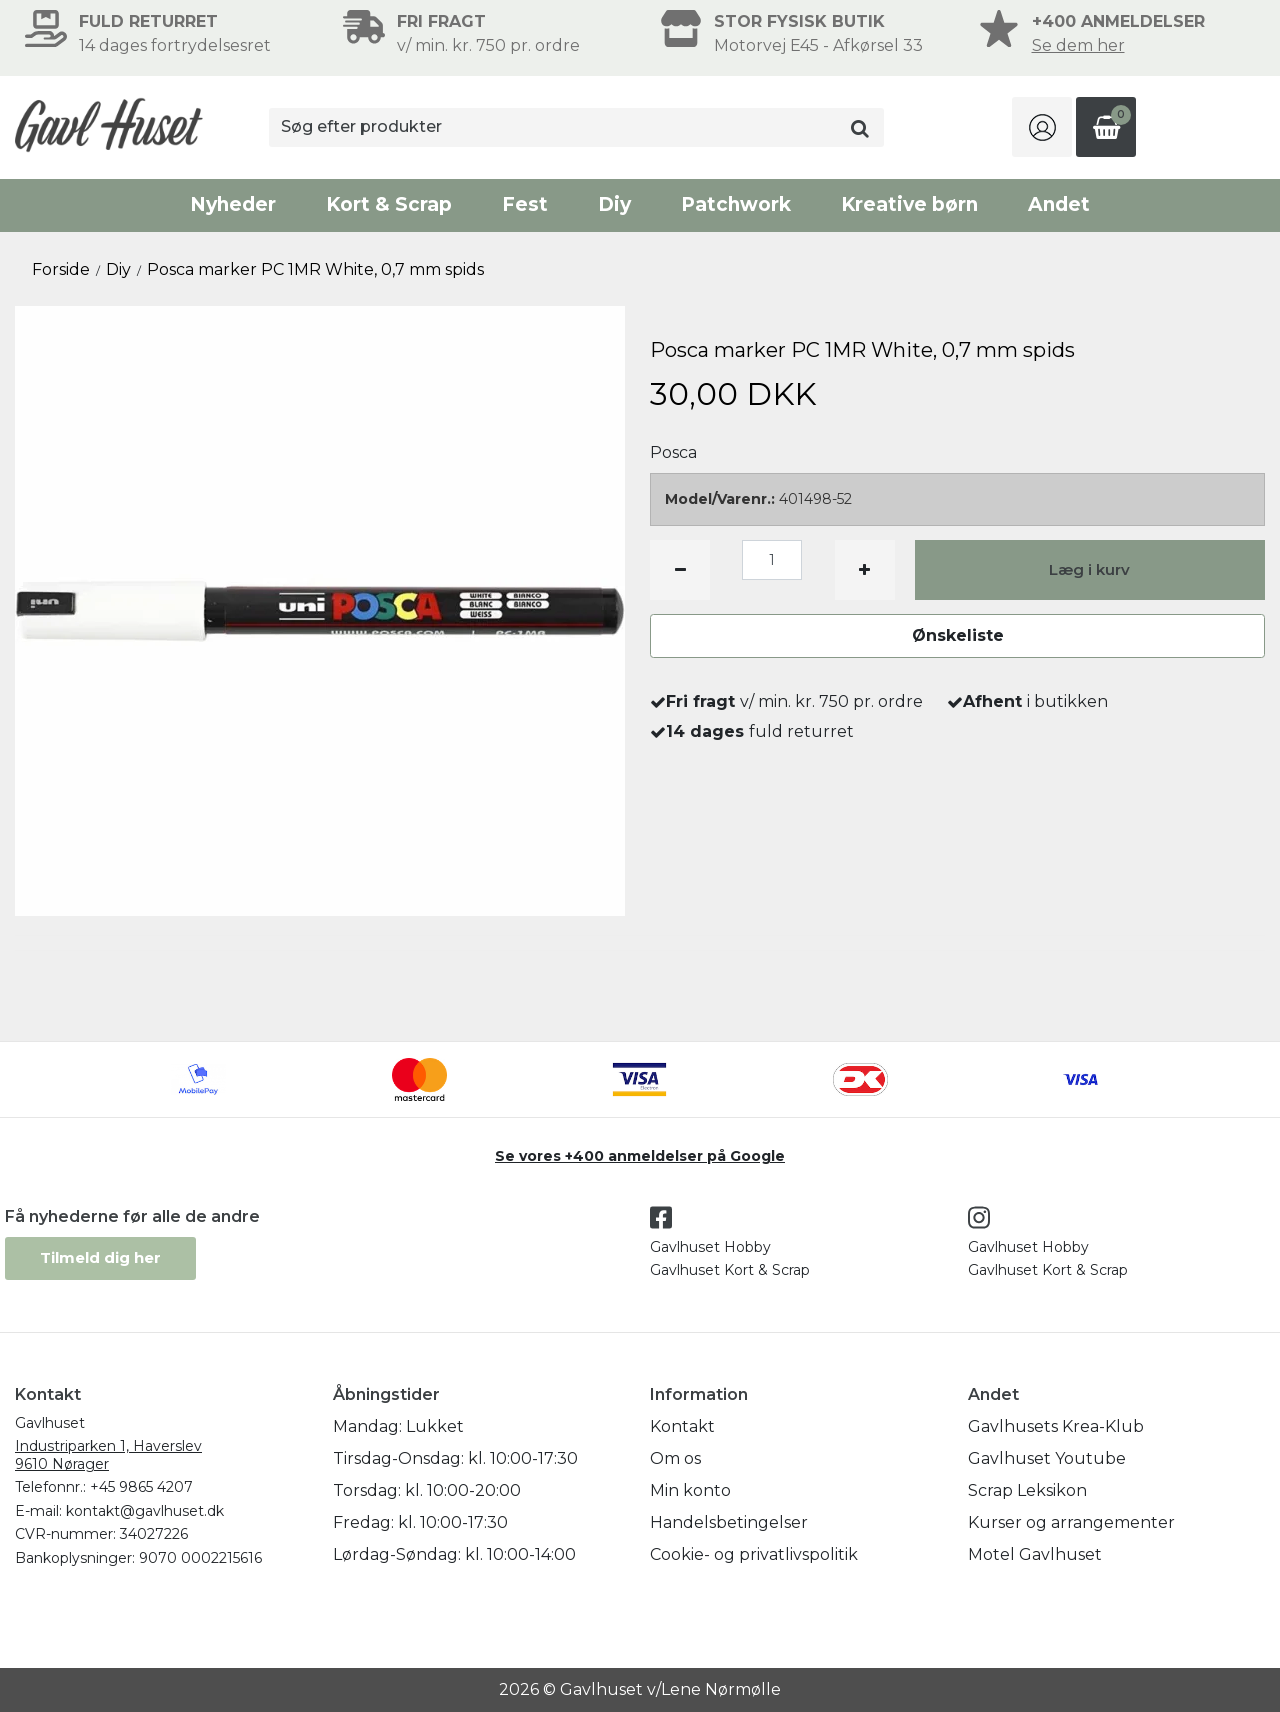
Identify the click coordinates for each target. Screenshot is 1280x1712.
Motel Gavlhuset (1035, 1554)
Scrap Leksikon (1027, 1490)
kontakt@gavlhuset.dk (145, 1511)
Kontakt (682, 1426)
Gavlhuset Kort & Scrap (730, 1270)
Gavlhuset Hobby (710, 1247)
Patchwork (736, 204)
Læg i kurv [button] (1089, 569)
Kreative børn (909, 204)
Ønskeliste (958, 635)
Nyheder (233, 204)
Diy (614, 204)
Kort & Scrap (389, 204)
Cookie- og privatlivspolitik (754, 1554)
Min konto (690, 1490)
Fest (525, 204)
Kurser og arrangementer (1071, 1522)
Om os (675, 1458)
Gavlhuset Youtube (1047, 1458)
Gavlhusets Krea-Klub (1056, 1426)
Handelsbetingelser (729, 1522)
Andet (1059, 204)
